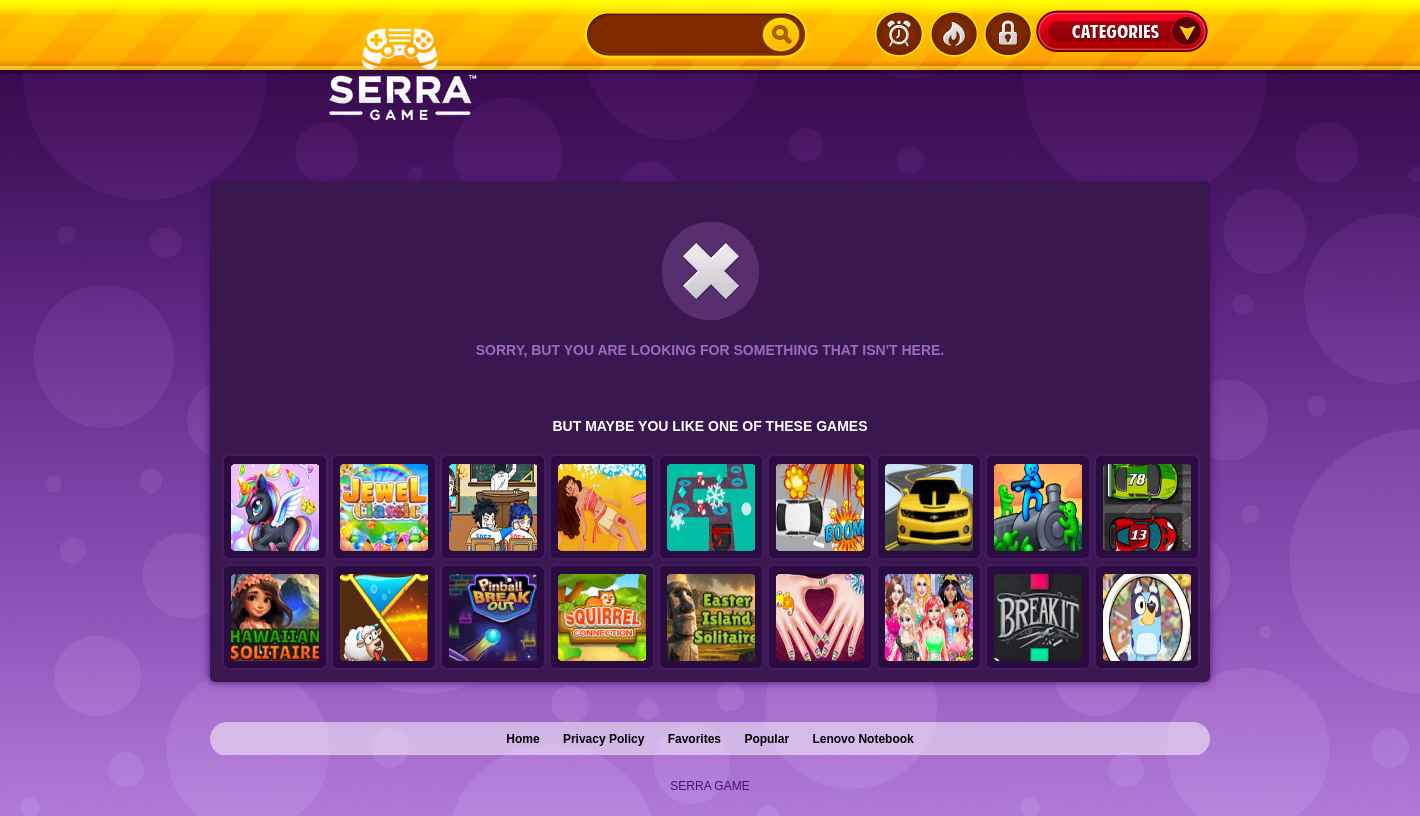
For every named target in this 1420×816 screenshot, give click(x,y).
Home (522, 739)
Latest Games (899, 34)
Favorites (694, 739)
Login (1007, 34)
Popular (766, 739)
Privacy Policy (603, 739)
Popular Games (953, 34)
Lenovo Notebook (862, 739)
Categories (1122, 31)
